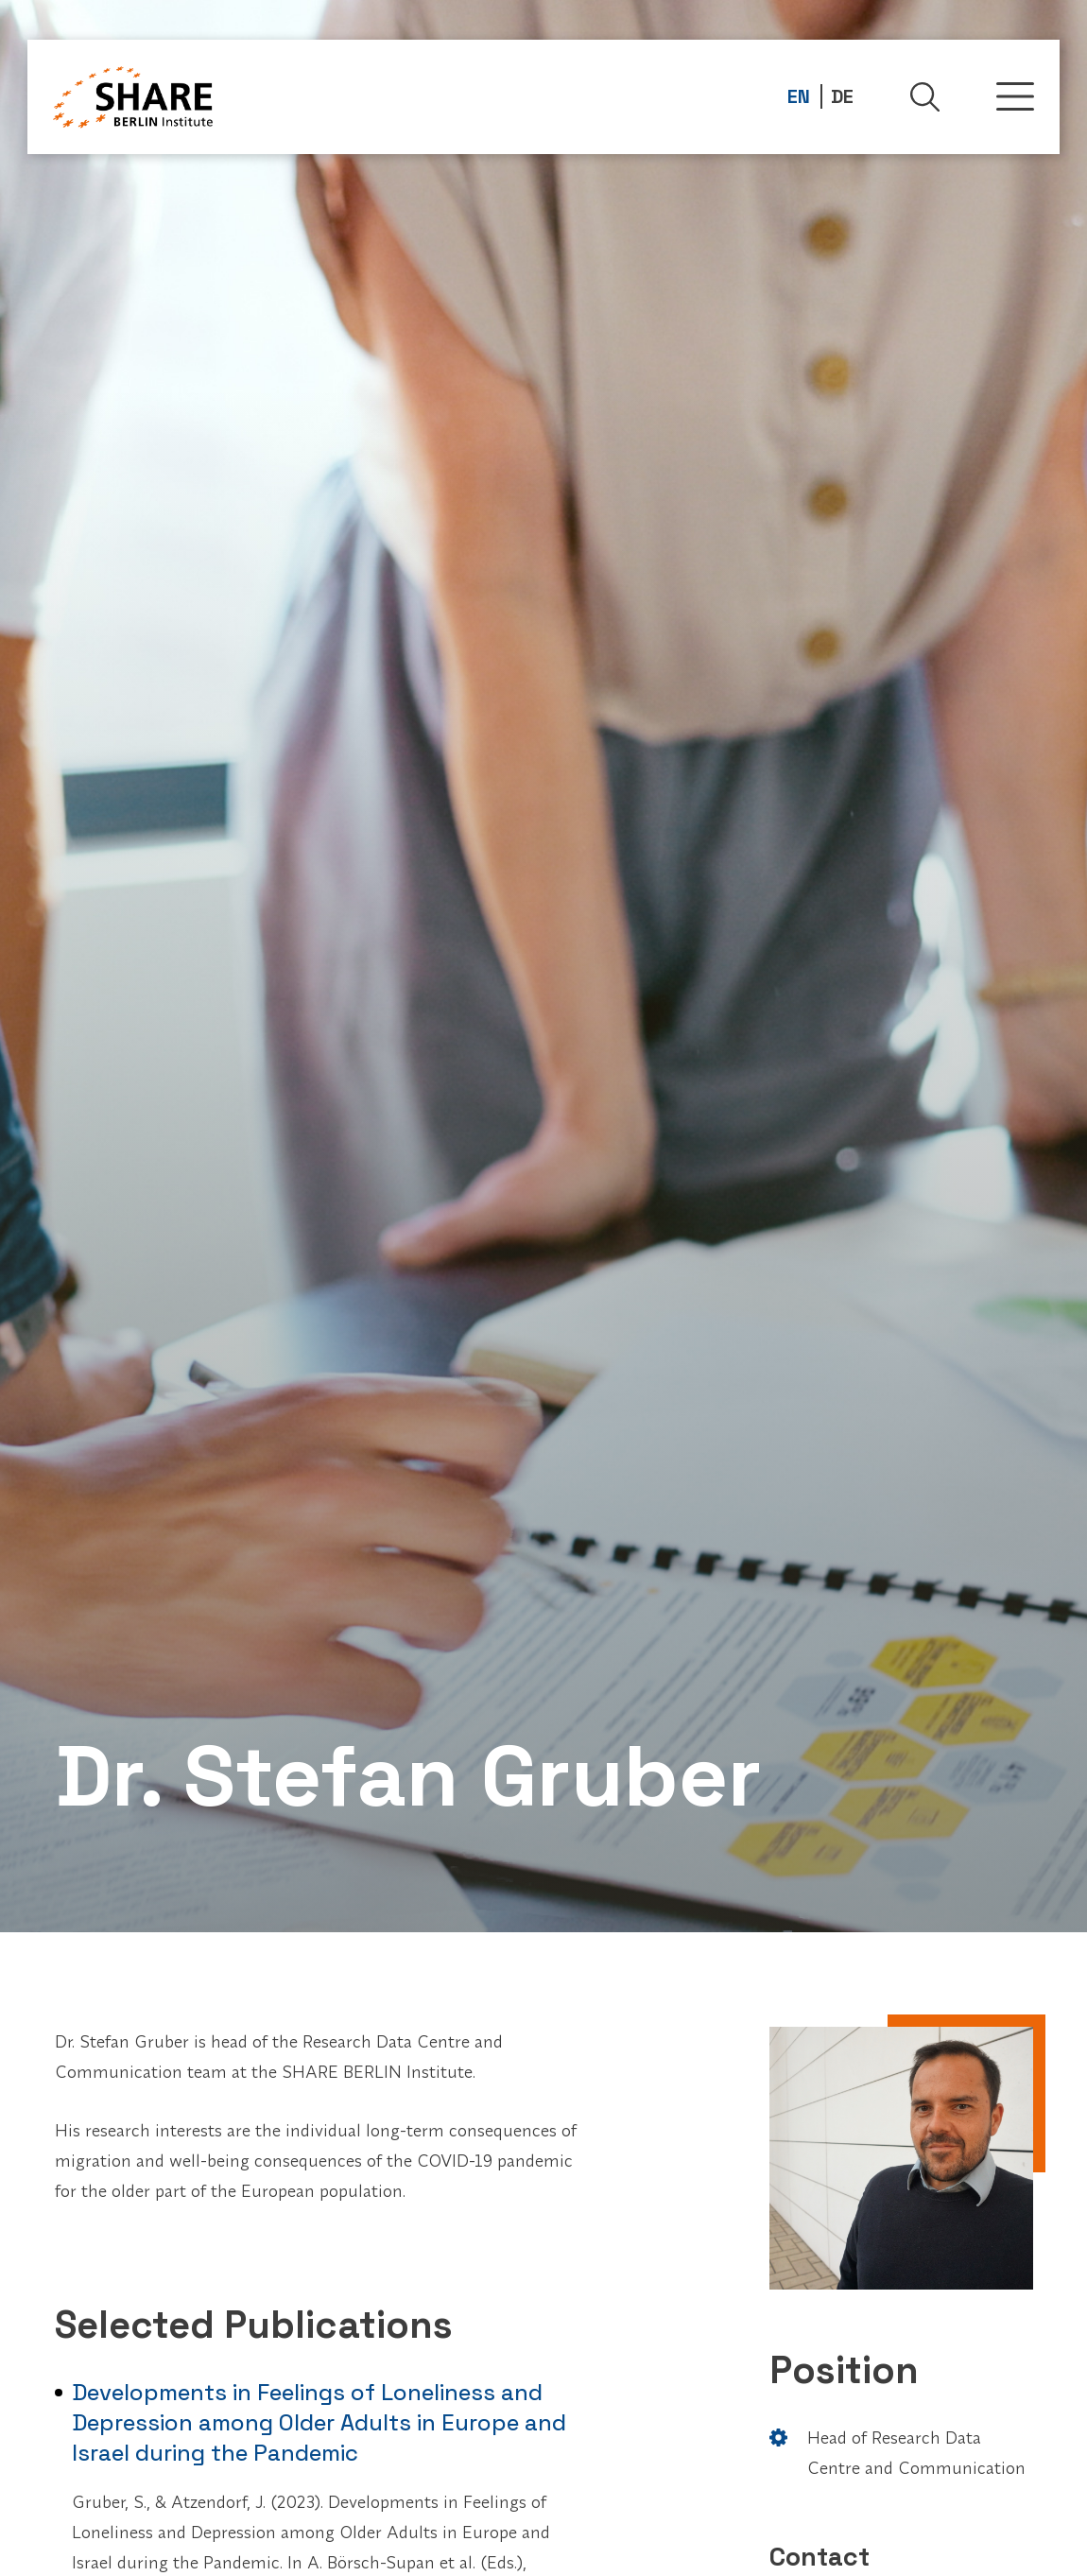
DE (842, 96)
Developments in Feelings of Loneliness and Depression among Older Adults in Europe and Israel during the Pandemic (319, 2422)
